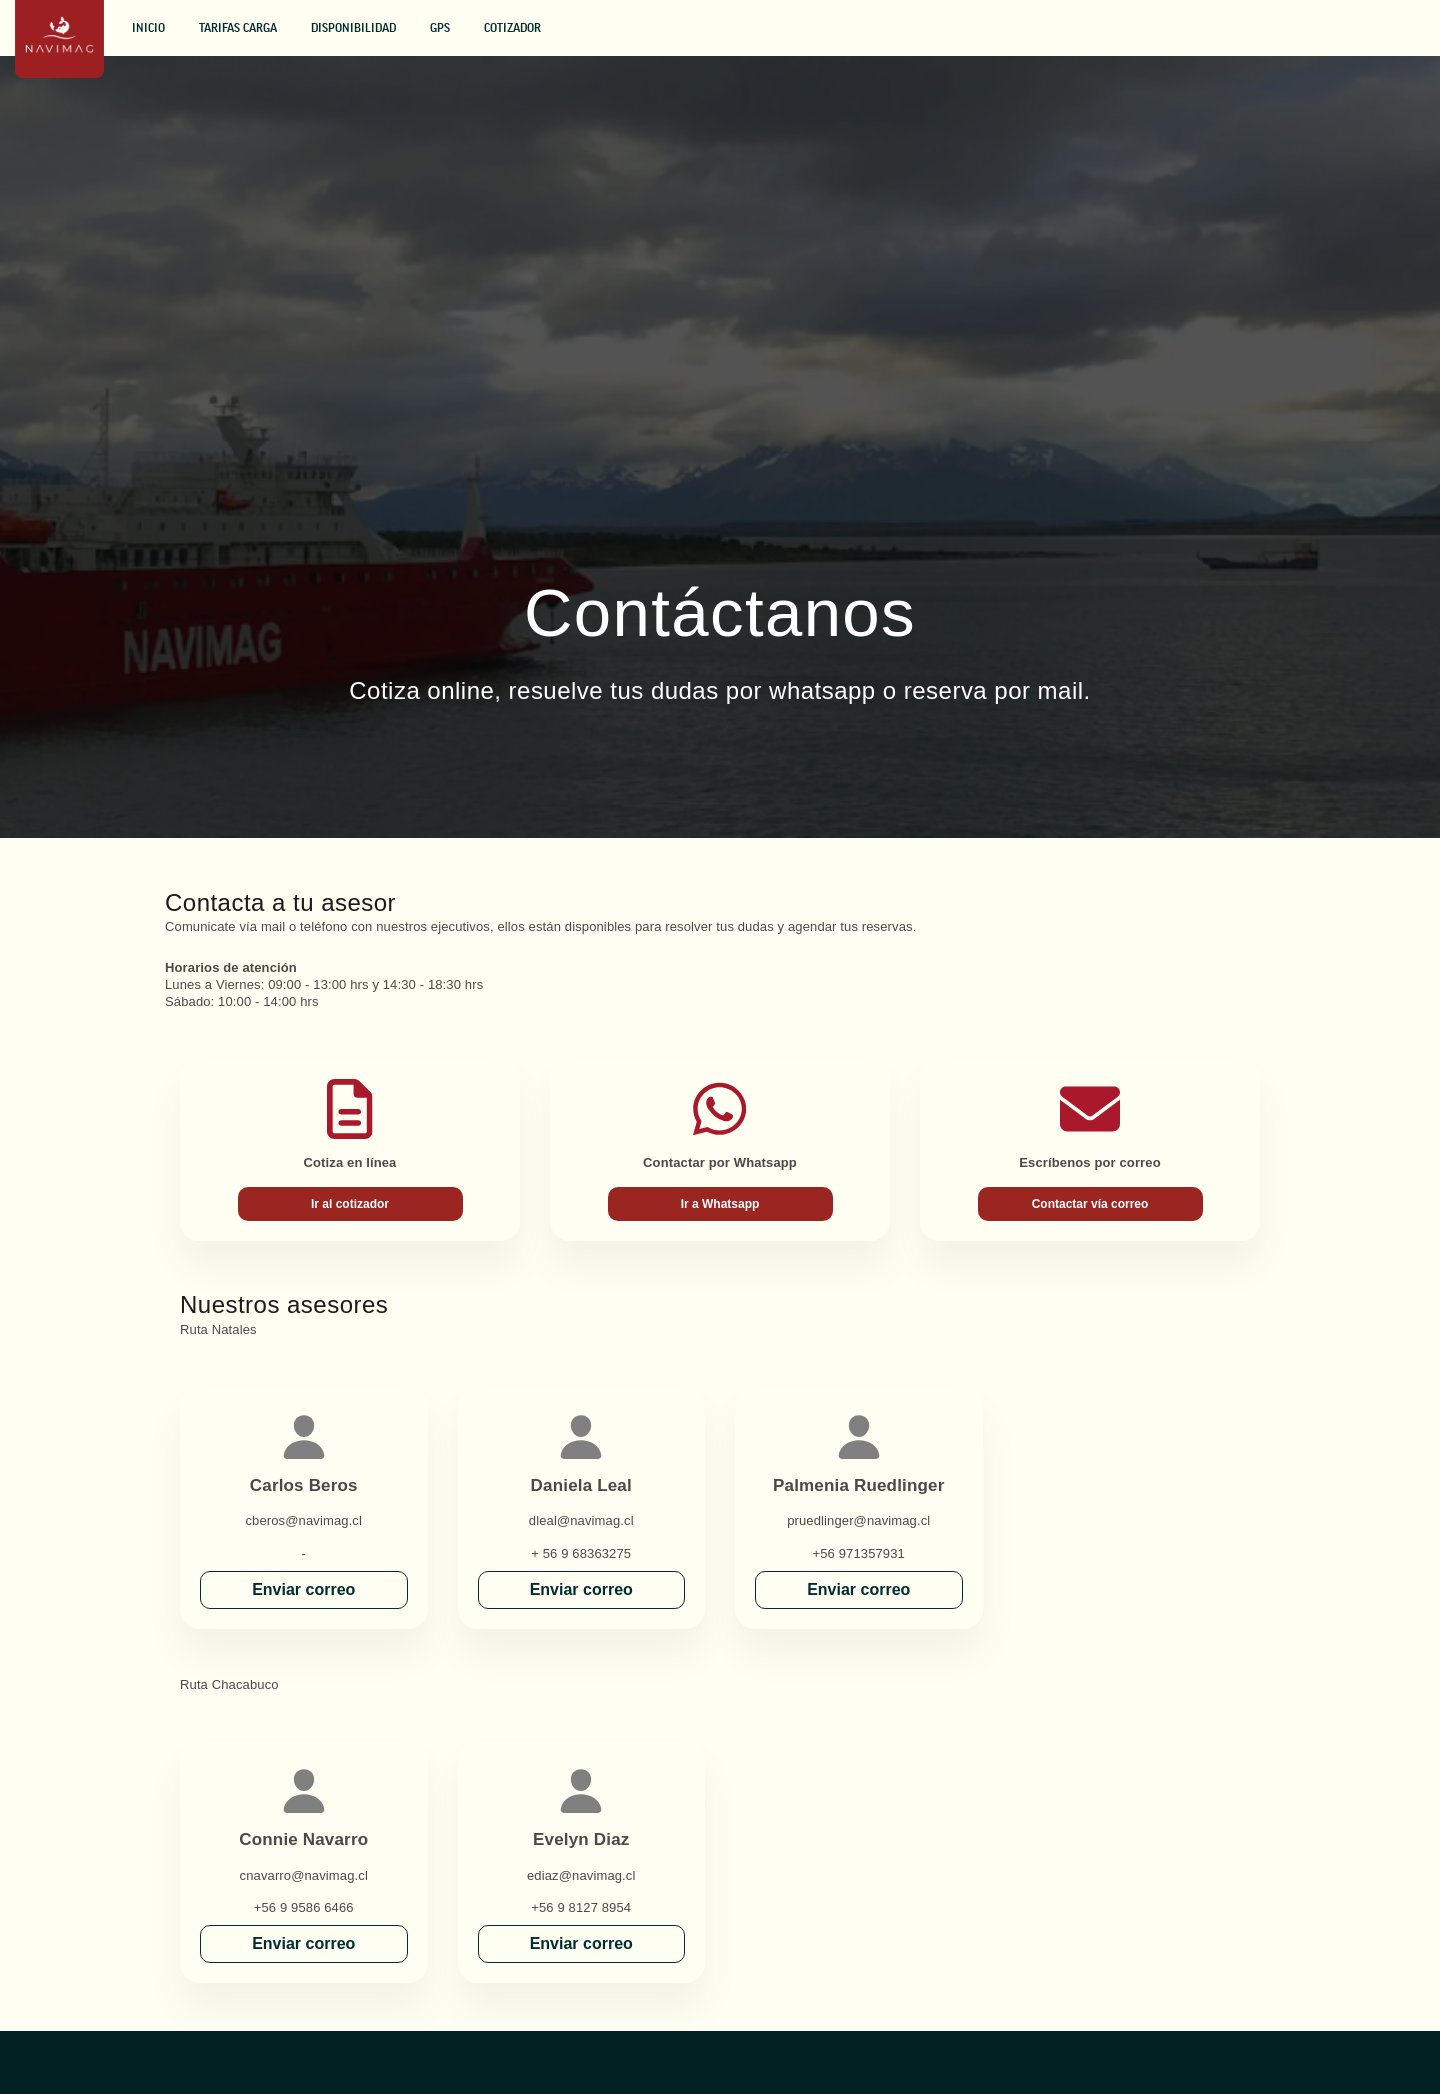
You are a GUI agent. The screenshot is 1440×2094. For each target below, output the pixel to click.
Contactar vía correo (1090, 1204)
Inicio (148, 28)
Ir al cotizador (350, 1204)
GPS (440, 28)
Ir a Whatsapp (720, 1204)
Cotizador (512, 28)
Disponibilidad (353, 28)
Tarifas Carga (238, 28)
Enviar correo (303, 1589)
